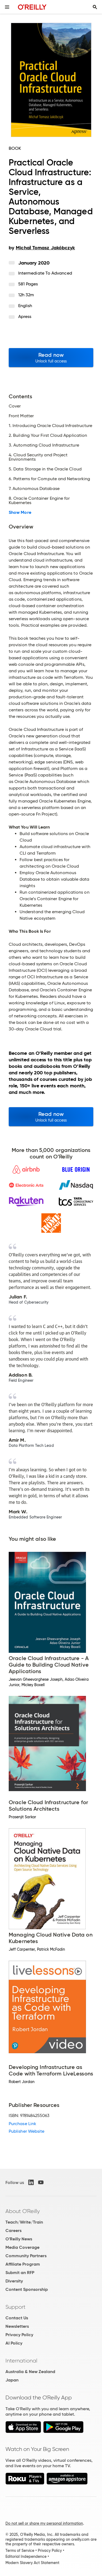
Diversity (14, 2281)
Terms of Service (19, 2550)
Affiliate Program (22, 2264)
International (21, 2360)
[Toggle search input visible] (94, 7)
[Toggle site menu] (7, 7)
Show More (20, 512)
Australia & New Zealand (30, 2371)
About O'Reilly (22, 2211)
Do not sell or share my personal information (44, 2523)
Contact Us (16, 2318)
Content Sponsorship (26, 2289)
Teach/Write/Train (24, 2222)
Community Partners (26, 2256)
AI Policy (13, 2343)
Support (15, 2307)
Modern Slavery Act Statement (32, 2562)
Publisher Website (26, 2131)
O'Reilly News (18, 2239)
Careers (13, 2230)
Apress (24, 316)
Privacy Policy (19, 2335)
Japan (11, 2380)
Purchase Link (22, 2123)
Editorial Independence (26, 2556)
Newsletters (17, 2326)
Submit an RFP (19, 2272)
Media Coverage (22, 2247)
